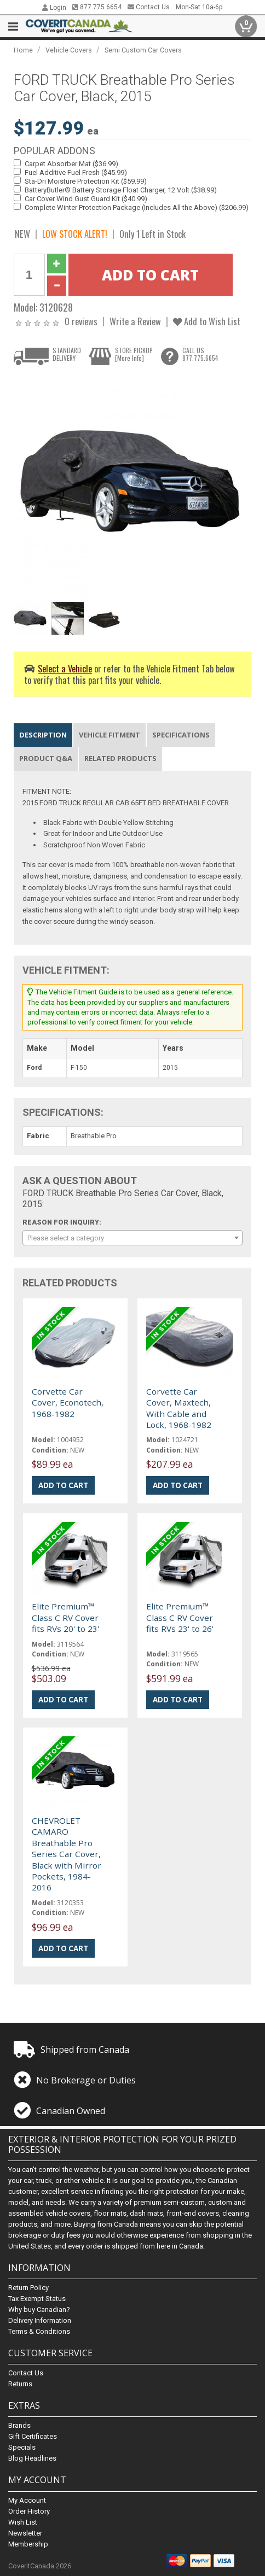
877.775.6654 (97, 7)
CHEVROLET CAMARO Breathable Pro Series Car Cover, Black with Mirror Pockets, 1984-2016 (66, 1854)
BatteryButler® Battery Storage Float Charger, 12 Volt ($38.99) (121, 190)
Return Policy (28, 2288)
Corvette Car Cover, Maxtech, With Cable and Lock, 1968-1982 (178, 1408)
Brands (19, 2425)
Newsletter (25, 2533)
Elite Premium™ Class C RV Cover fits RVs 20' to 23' (65, 1617)
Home (23, 50)
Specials (22, 2447)
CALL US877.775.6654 (200, 354)
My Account (27, 2500)
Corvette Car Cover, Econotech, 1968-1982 (67, 1402)
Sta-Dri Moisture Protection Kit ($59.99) (86, 181)
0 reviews (81, 321)
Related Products (120, 758)
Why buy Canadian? (39, 2309)
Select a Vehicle (65, 668)
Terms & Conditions (39, 2331)
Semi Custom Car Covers (143, 50)
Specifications (181, 735)
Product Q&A (45, 758)
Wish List (22, 2522)
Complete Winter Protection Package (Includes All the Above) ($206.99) (137, 207)
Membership (28, 2544)
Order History (29, 2511)
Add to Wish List (206, 321)
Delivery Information (39, 2320)
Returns (20, 2384)
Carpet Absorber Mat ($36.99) (71, 164)
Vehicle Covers (68, 50)
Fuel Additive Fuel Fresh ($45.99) (76, 172)
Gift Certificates (32, 2436)
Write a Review (135, 321)
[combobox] (132, 1237)
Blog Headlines (32, 2458)
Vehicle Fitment (109, 735)
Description (43, 735)
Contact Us (149, 7)
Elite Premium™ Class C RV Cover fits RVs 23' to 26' (180, 1617)
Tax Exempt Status (37, 2298)
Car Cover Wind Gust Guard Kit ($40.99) (86, 199)
